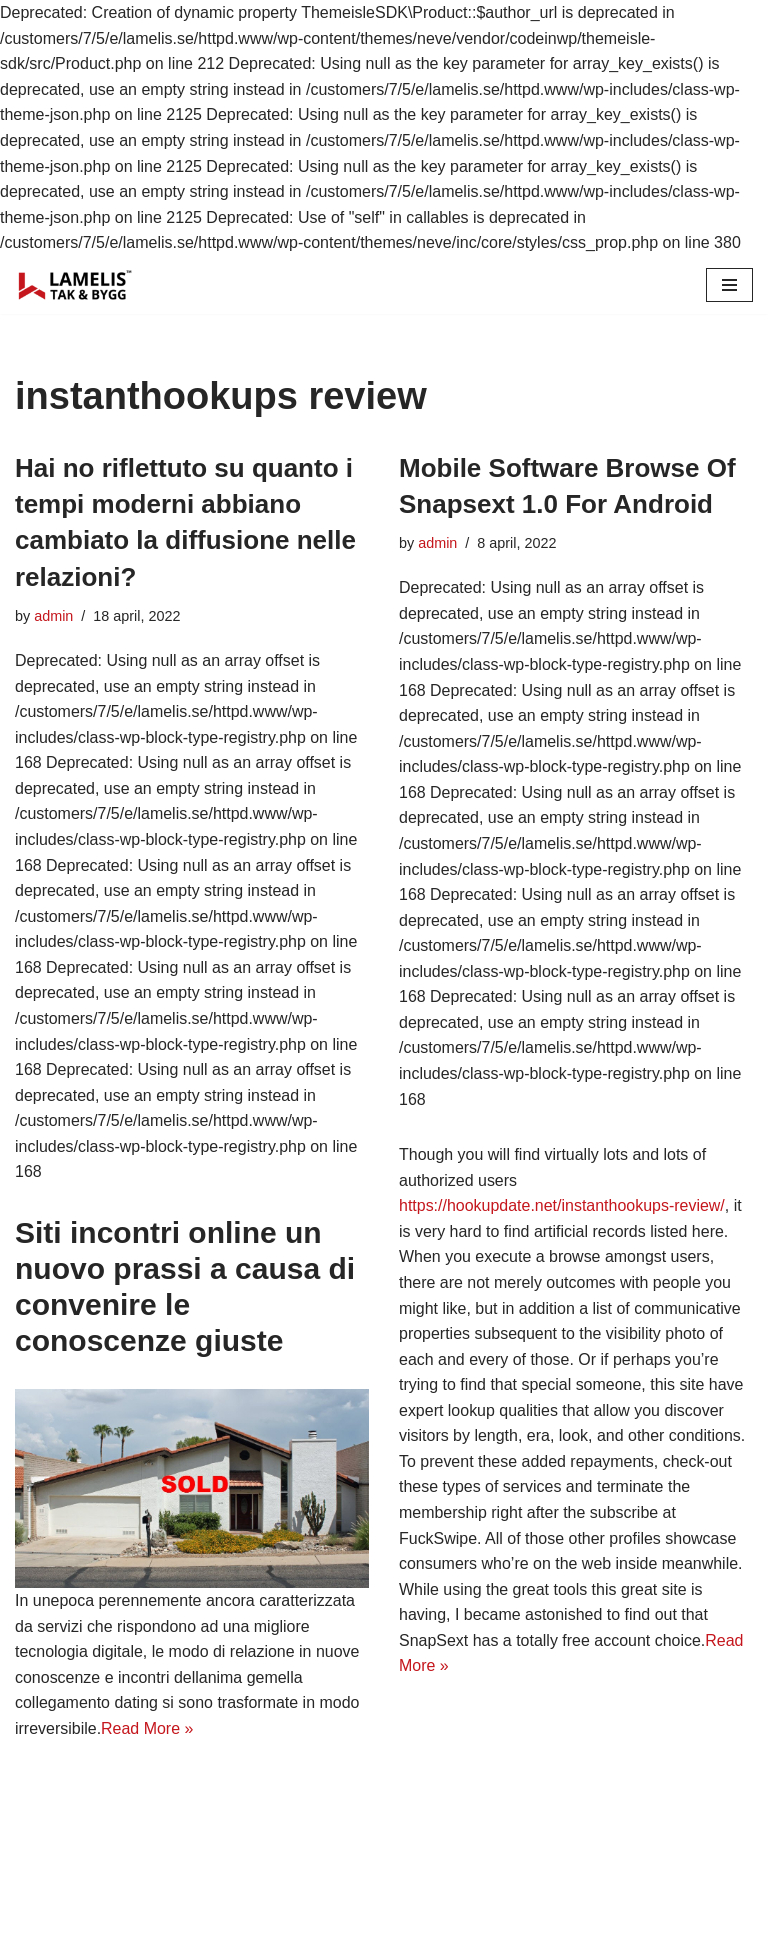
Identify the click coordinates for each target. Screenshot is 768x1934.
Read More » (147, 1729)
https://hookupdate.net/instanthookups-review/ (562, 1206)
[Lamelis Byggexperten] (75, 285)
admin (53, 616)
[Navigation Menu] (729, 285)
